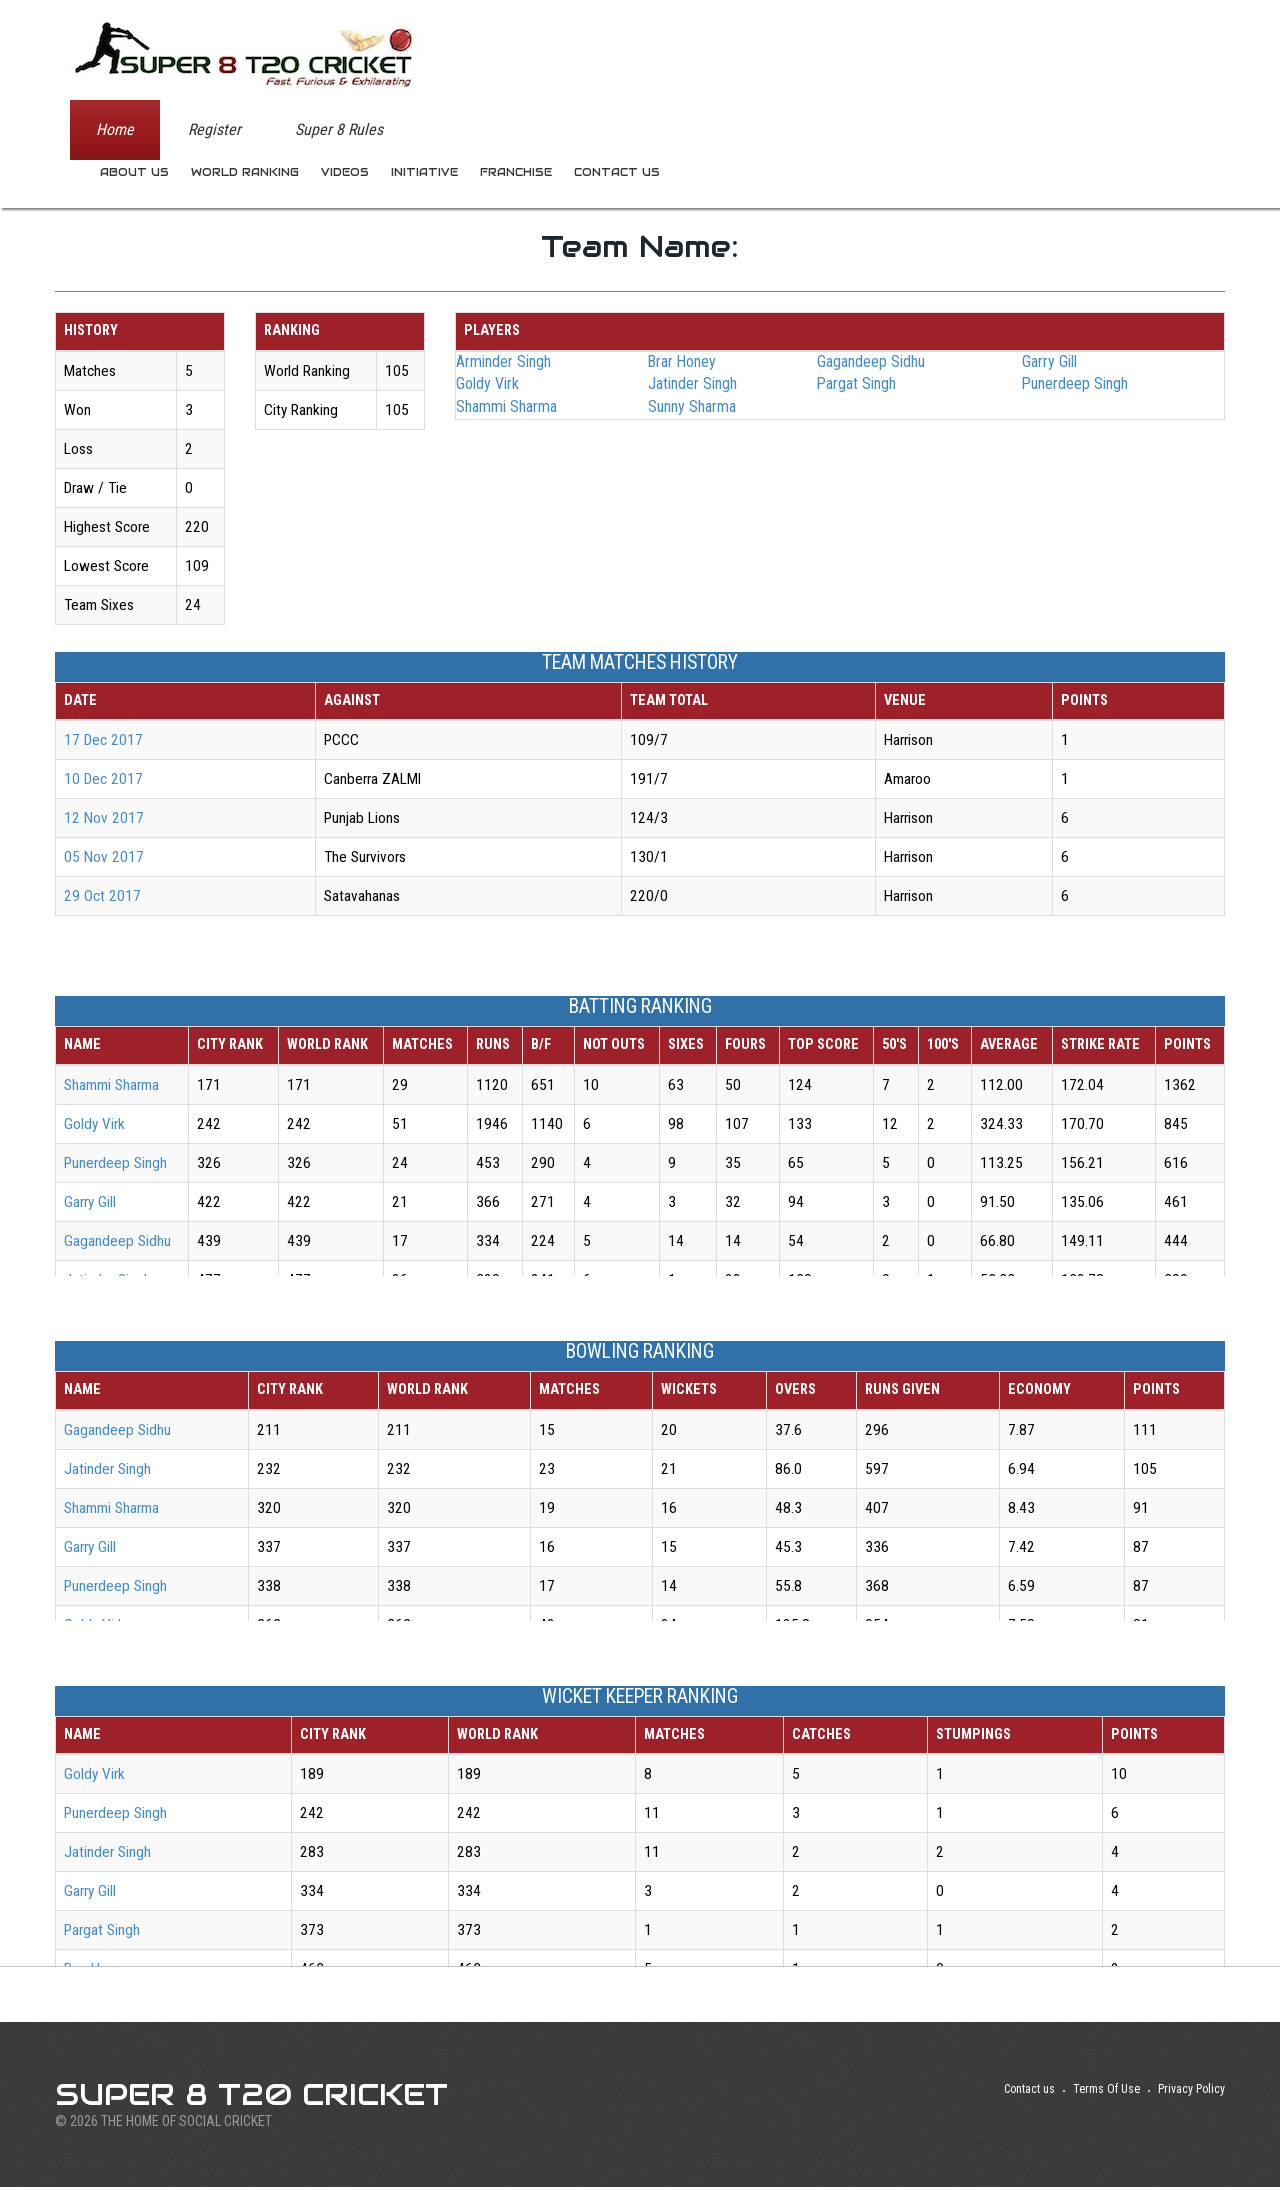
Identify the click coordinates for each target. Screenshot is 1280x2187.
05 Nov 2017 (104, 857)
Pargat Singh (856, 383)
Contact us (617, 172)
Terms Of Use (1106, 2089)
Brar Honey (682, 361)
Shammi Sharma (506, 406)
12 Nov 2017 (104, 818)
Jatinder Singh (692, 383)
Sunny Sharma (692, 406)
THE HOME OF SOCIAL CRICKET (186, 2121)
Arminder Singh (503, 361)
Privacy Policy (1191, 2089)
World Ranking (245, 172)
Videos (345, 172)
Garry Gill (1049, 361)
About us (134, 172)
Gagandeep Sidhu (871, 361)
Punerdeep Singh (1075, 383)
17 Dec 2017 (103, 740)
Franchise (516, 172)
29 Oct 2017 (102, 896)
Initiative (424, 172)
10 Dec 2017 (103, 779)
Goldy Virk (487, 383)
